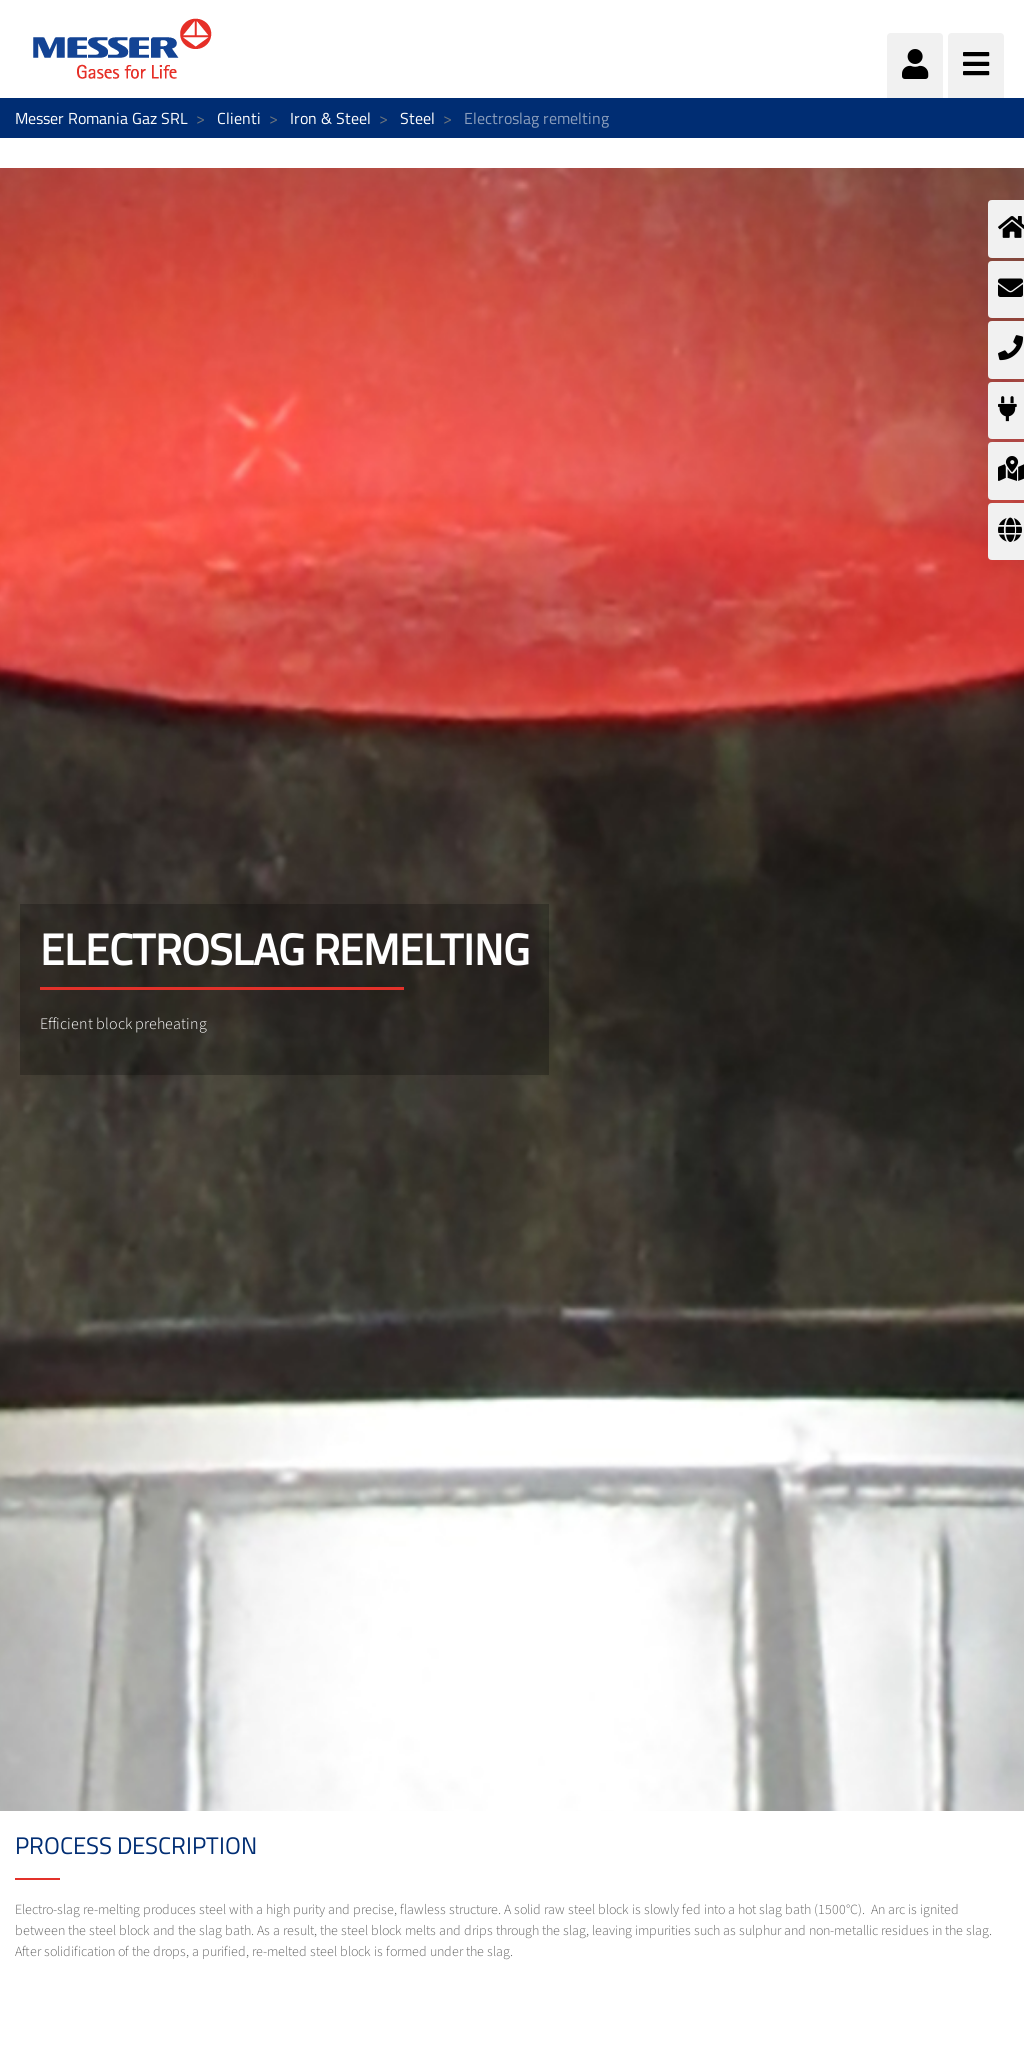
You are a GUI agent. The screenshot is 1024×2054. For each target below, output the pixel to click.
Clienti (239, 118)
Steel (417, 118)
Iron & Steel (330, 118)
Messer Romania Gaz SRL (101, 118)
